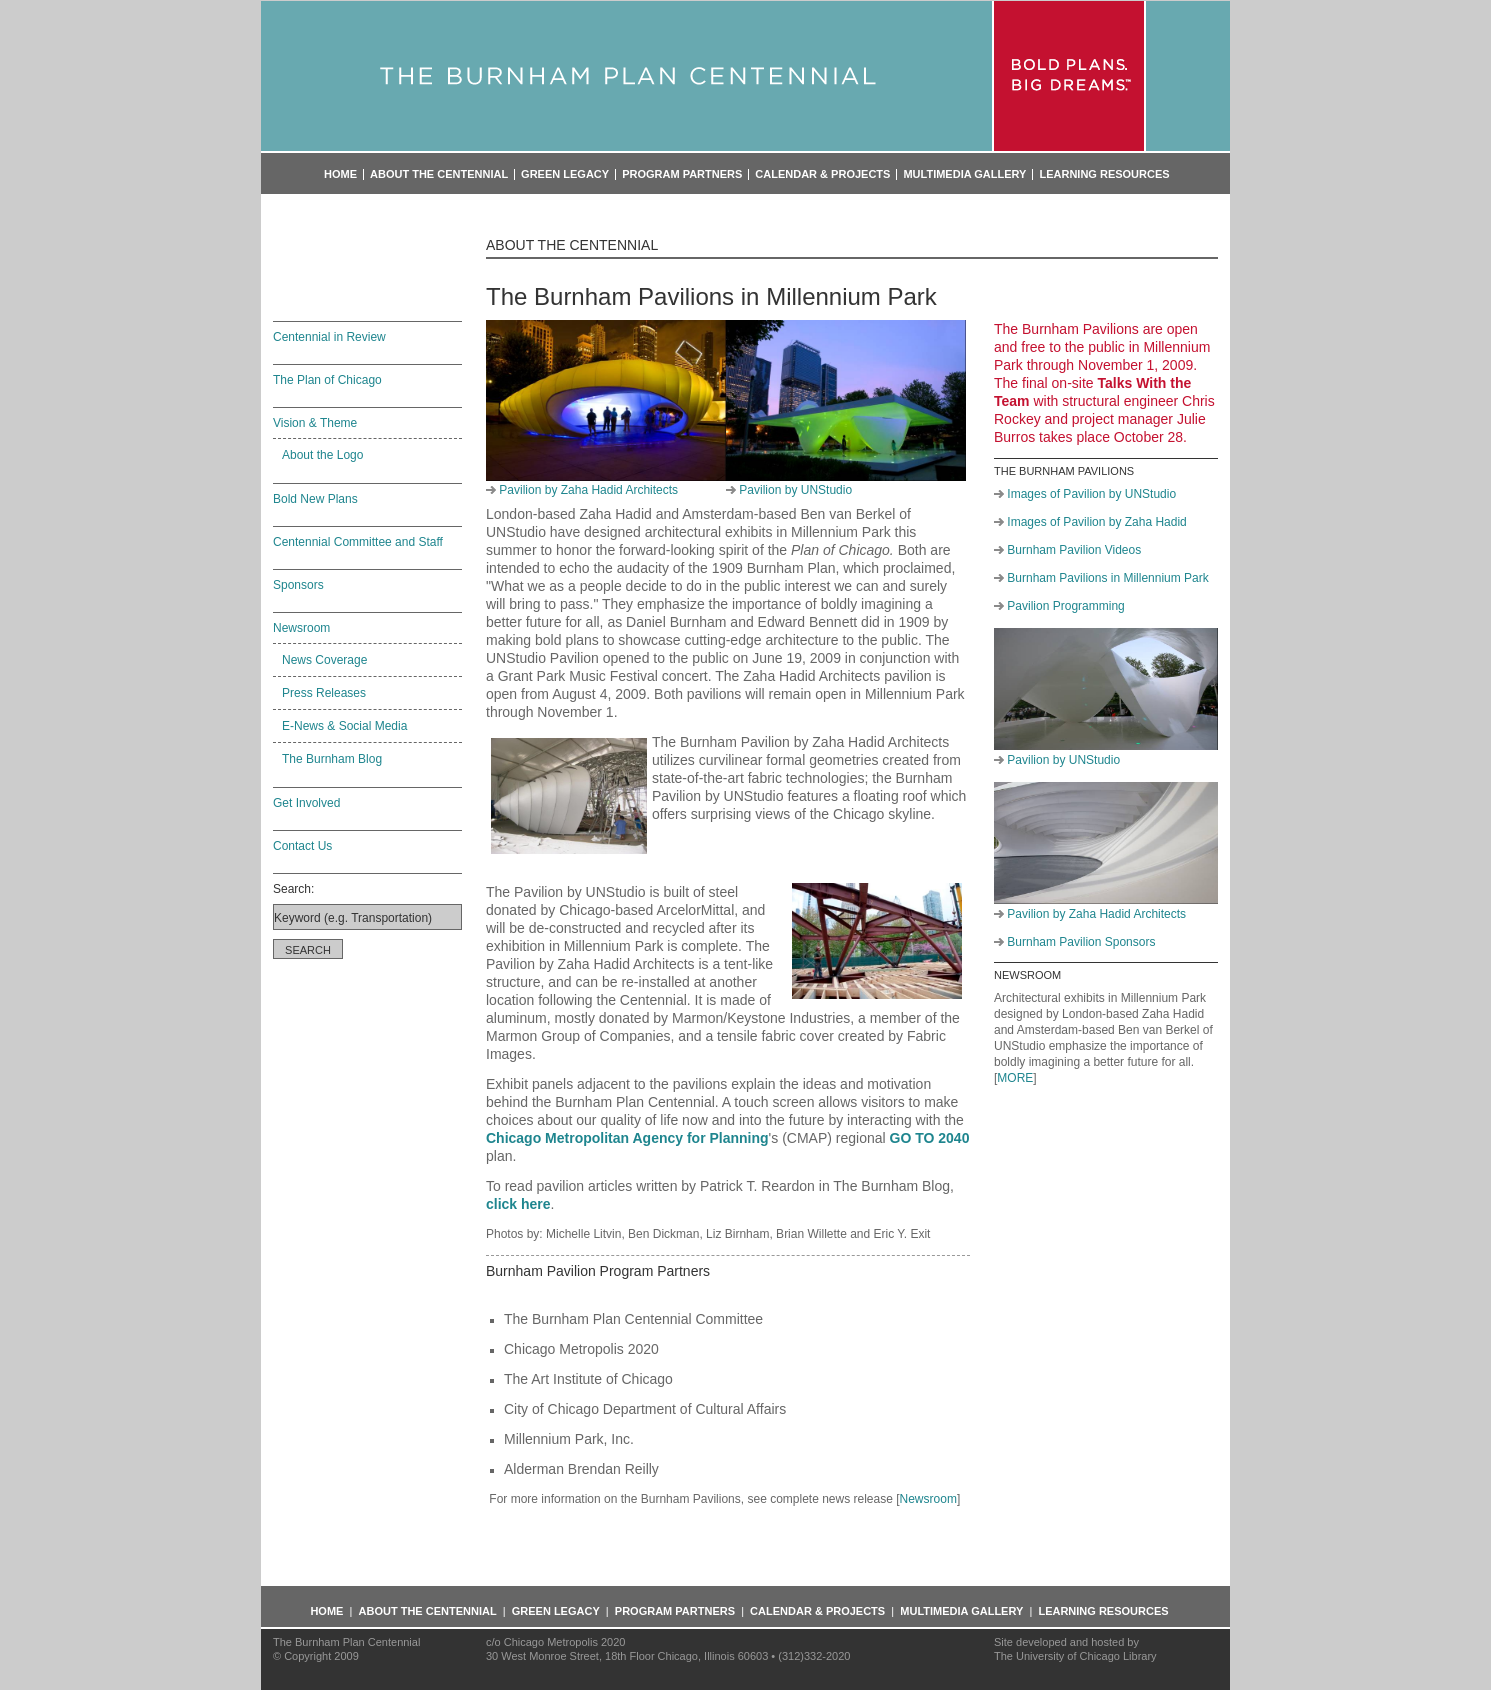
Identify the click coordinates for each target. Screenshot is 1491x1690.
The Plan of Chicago (327, 380)
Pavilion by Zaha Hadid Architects (588, 490)
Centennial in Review (329, 337)
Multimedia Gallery (964, 174)
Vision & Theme (315, 423)
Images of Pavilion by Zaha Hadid (1096, 522)
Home (340, 174)
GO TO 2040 (930, 1138)
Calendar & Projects (822, 174)
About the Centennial (439, 174)
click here (518, 1204)
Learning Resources (1104, 174)
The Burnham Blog (332, 759)
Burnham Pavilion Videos (1074, 550)
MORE (1015, 1078)
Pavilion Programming (1065, 606)
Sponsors (298, 585)
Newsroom (301, 628)
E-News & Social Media (344, 726)
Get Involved (306, 803)
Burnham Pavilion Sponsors (1081, 942)
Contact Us (302, 846)
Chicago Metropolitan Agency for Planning (627, 1138)
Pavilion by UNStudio (795, 490)
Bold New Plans (315, 499)
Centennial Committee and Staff (358, 542)
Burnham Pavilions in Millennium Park (1107, 578)
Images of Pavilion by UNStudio (1091, 494)
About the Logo (322, 455)
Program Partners (682, 174)
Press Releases (324, 693)
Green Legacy (565, 174)
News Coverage (324, 660)
